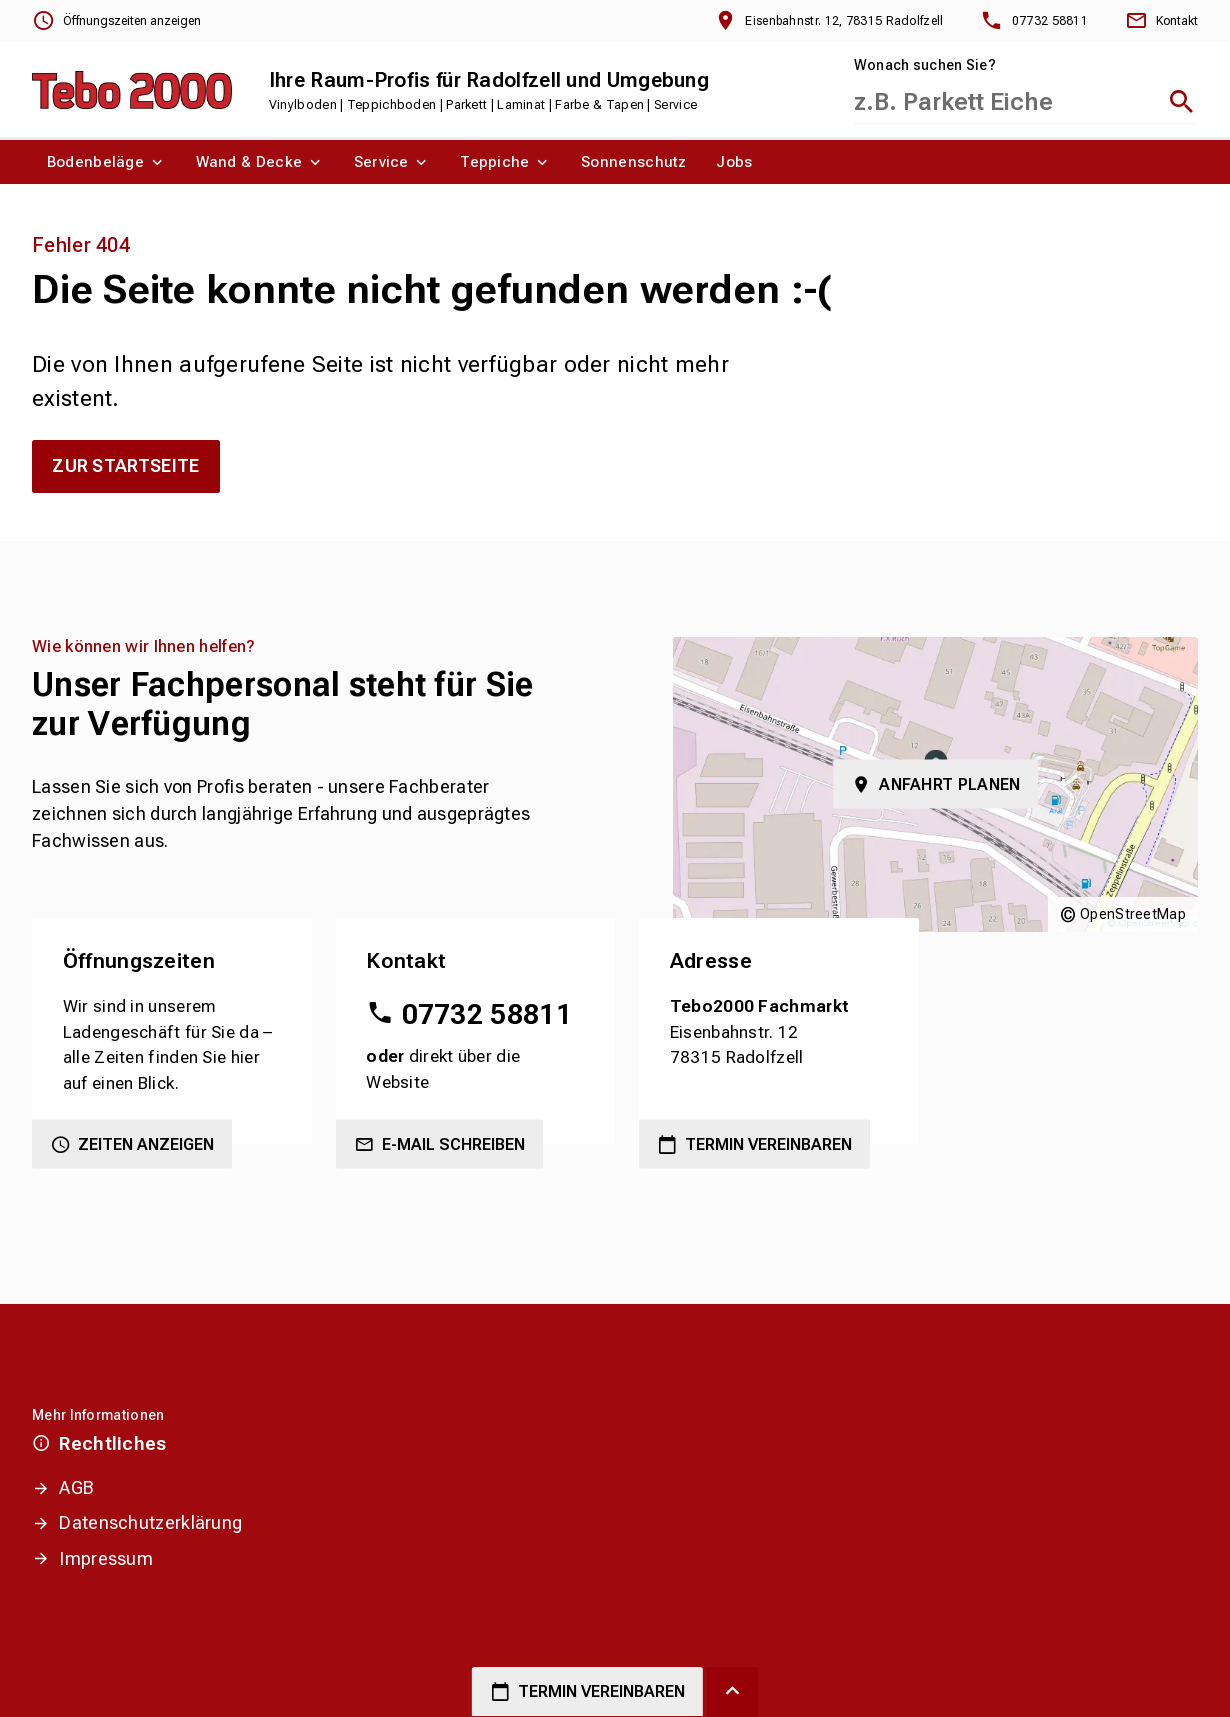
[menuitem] (106, 162)
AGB (76, 1487)
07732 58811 (487, 1014)
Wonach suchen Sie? (925, 65)
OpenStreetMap (1133, 914)
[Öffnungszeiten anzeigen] (116, 21)
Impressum (106, 1558)
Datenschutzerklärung (150, 1522)
